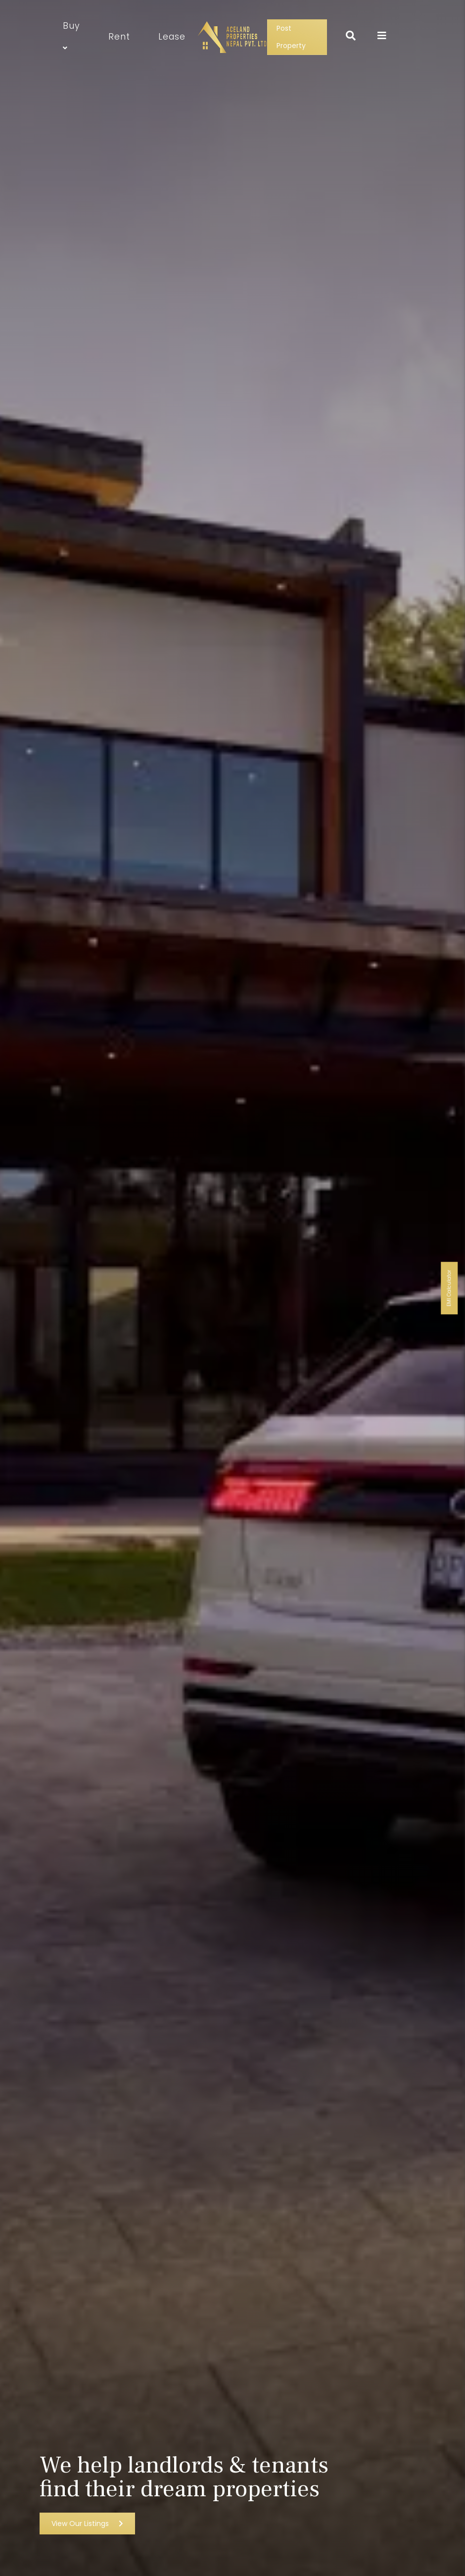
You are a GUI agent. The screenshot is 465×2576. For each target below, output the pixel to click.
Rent (119, 37)
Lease (172, 37)
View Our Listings (87, 2523)
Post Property (291, 37)
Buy (71, 36)
